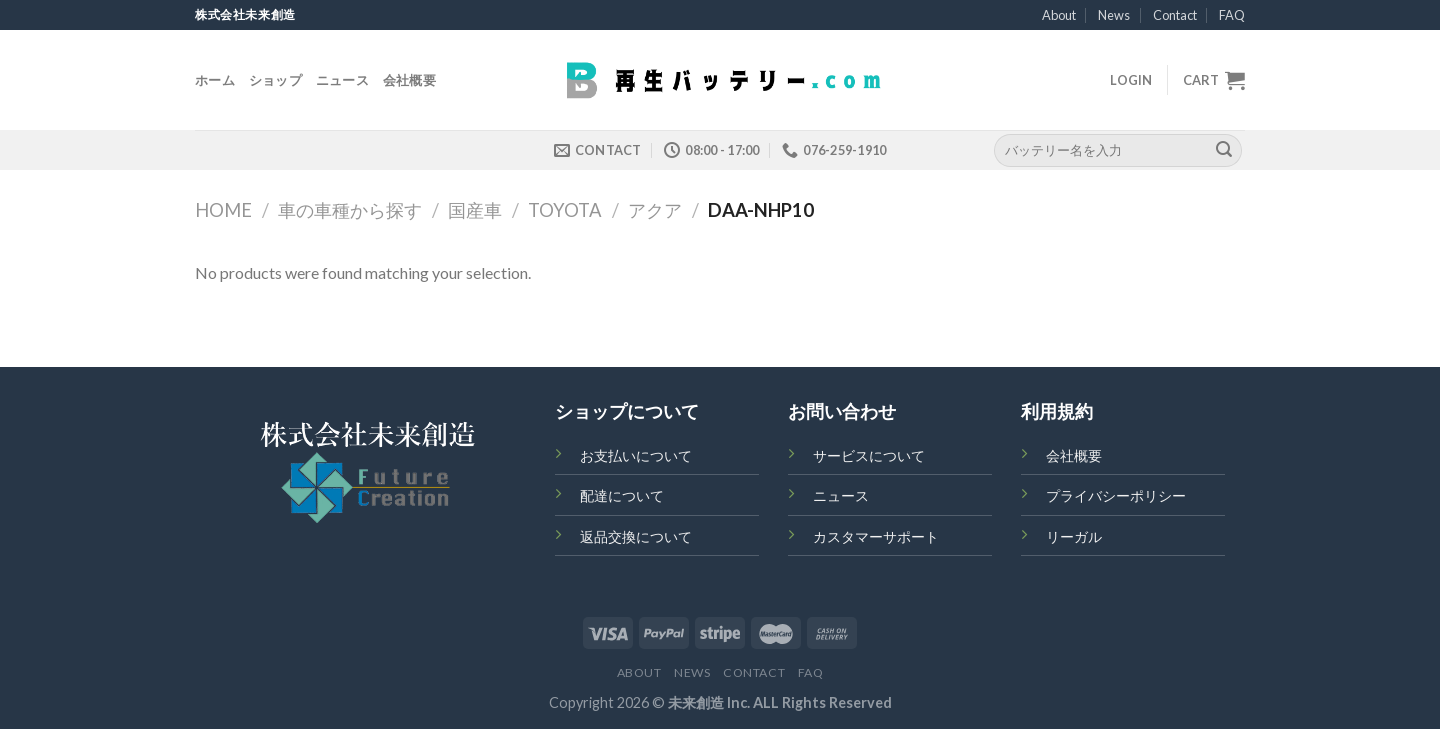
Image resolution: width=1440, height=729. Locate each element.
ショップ (275, 80)
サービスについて (869, 455)
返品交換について (636, 536)
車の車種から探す (350, 210)
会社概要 (409, 80)
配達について (622, 495)
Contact (1175, 15)
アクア (655, 210)
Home (223, 210)
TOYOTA (565, 210)
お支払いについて (636, 455)
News (1114, 15)
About (1059, 15)
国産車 (475, 210)
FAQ (1232, 15)
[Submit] (1224, 150)
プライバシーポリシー (1116, 495)
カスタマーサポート (876, 536)
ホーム (215, 80)
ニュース (342, 80)
